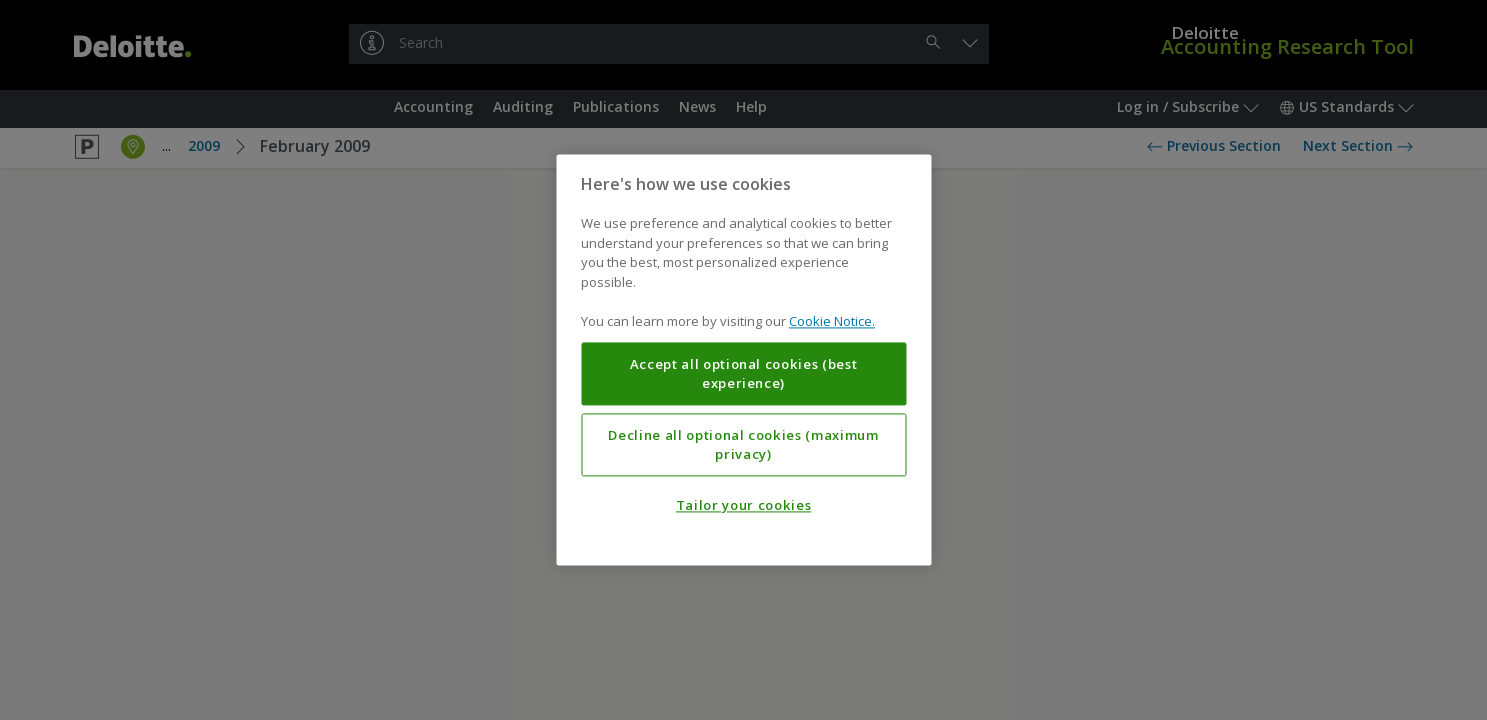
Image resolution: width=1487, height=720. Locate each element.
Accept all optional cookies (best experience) (744, 374)
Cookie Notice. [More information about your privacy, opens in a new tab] (832, 322)
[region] (743, 359)
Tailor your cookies (743, 506)
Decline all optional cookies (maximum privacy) (743, 445)
